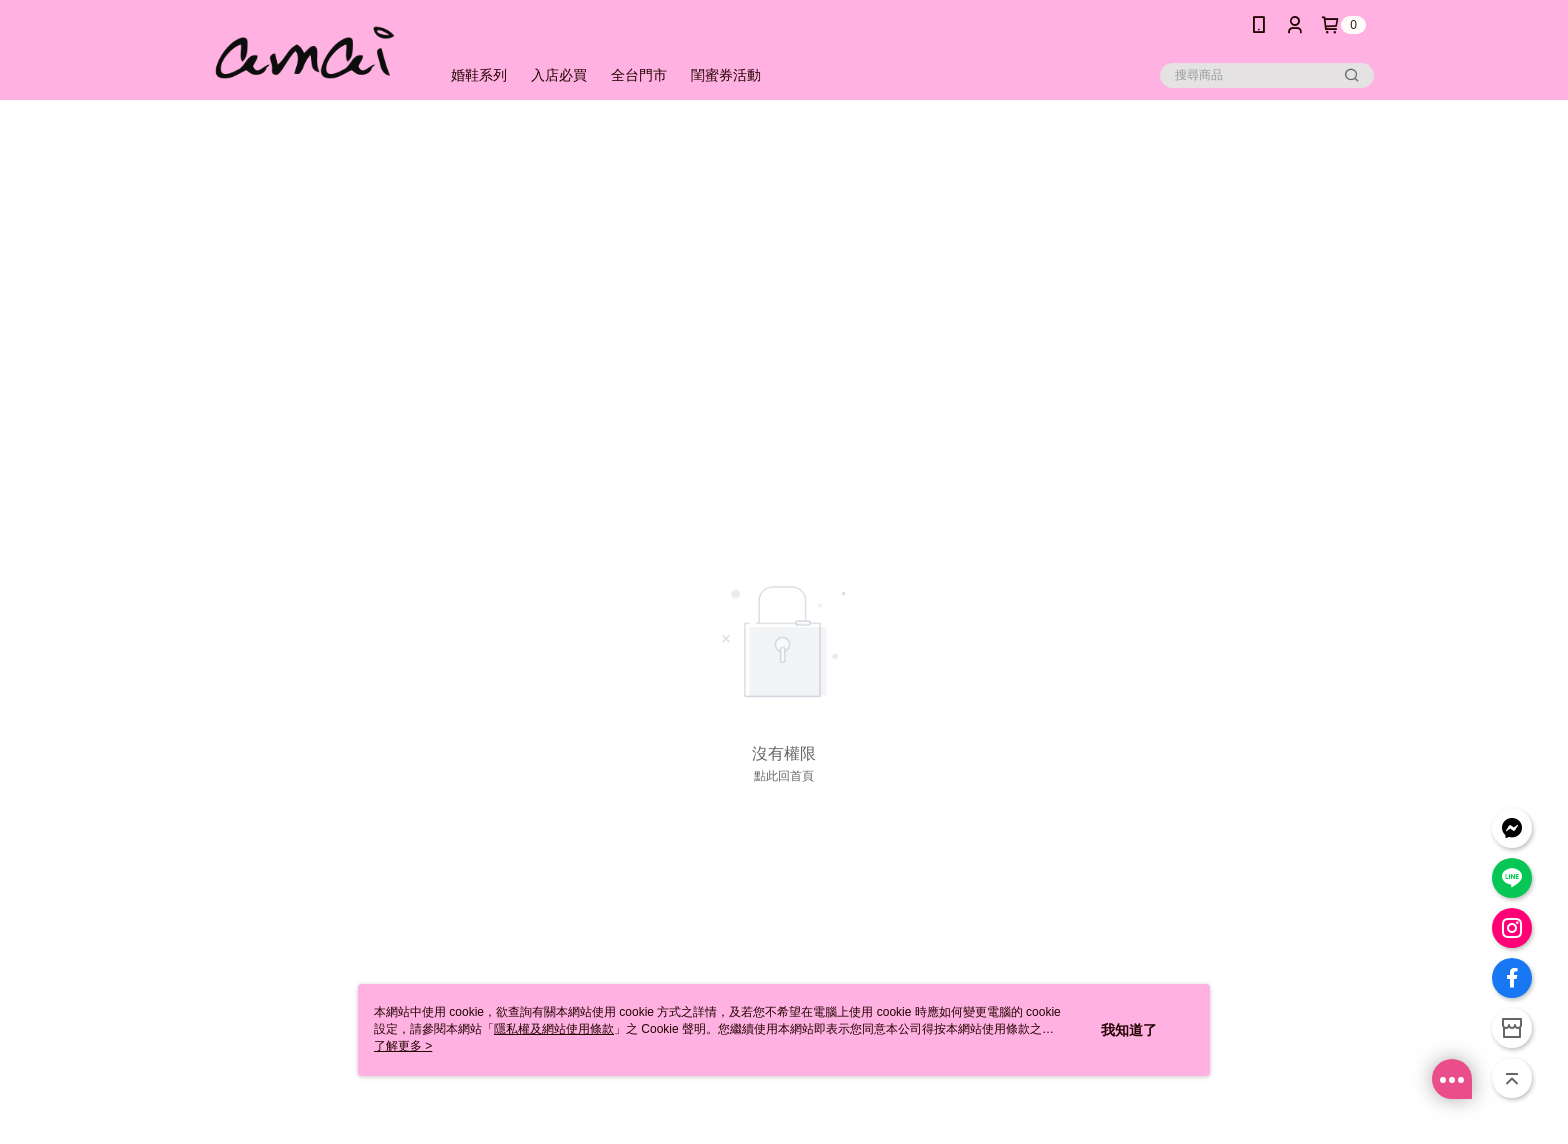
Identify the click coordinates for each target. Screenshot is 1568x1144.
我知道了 (1129, 1030)
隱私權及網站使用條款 (554, 1029)
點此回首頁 (784, 776)
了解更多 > (403, 1046)
